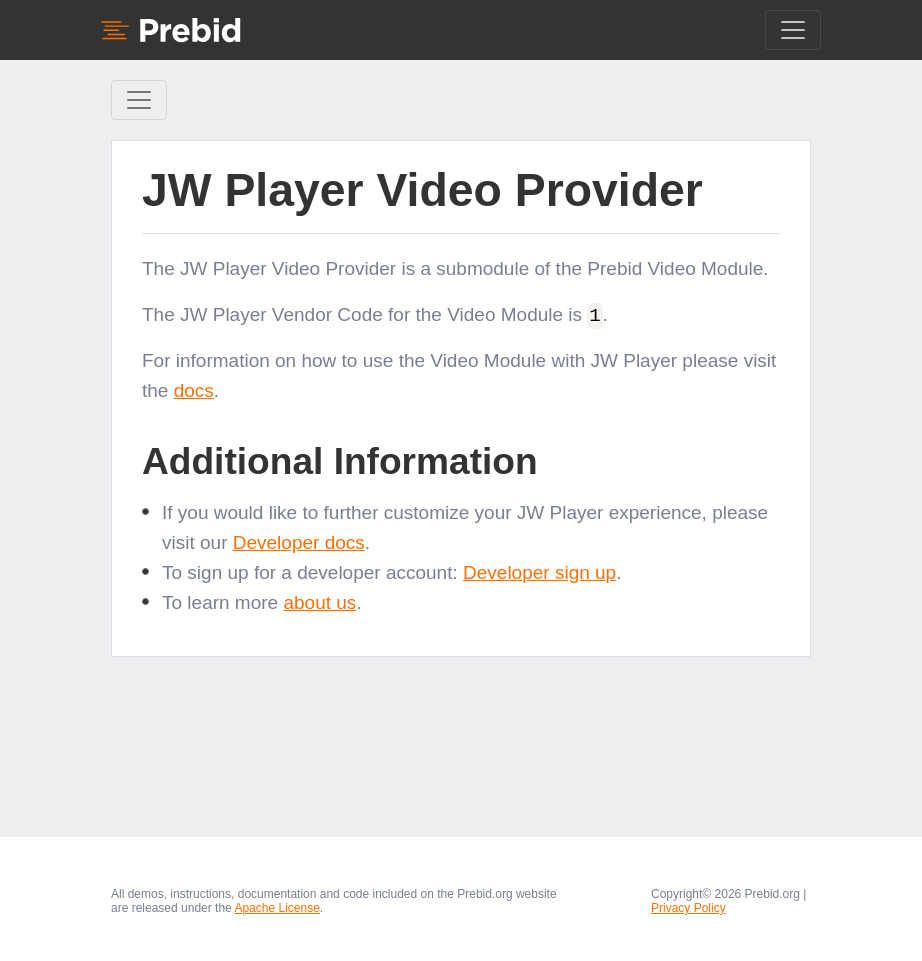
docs (194, 390)
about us (319, 601)
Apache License (276, 908)
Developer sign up (539, 571)
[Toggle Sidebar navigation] (139, 100)
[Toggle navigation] (793, 30)
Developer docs (299, 541)
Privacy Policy (688, 908)
